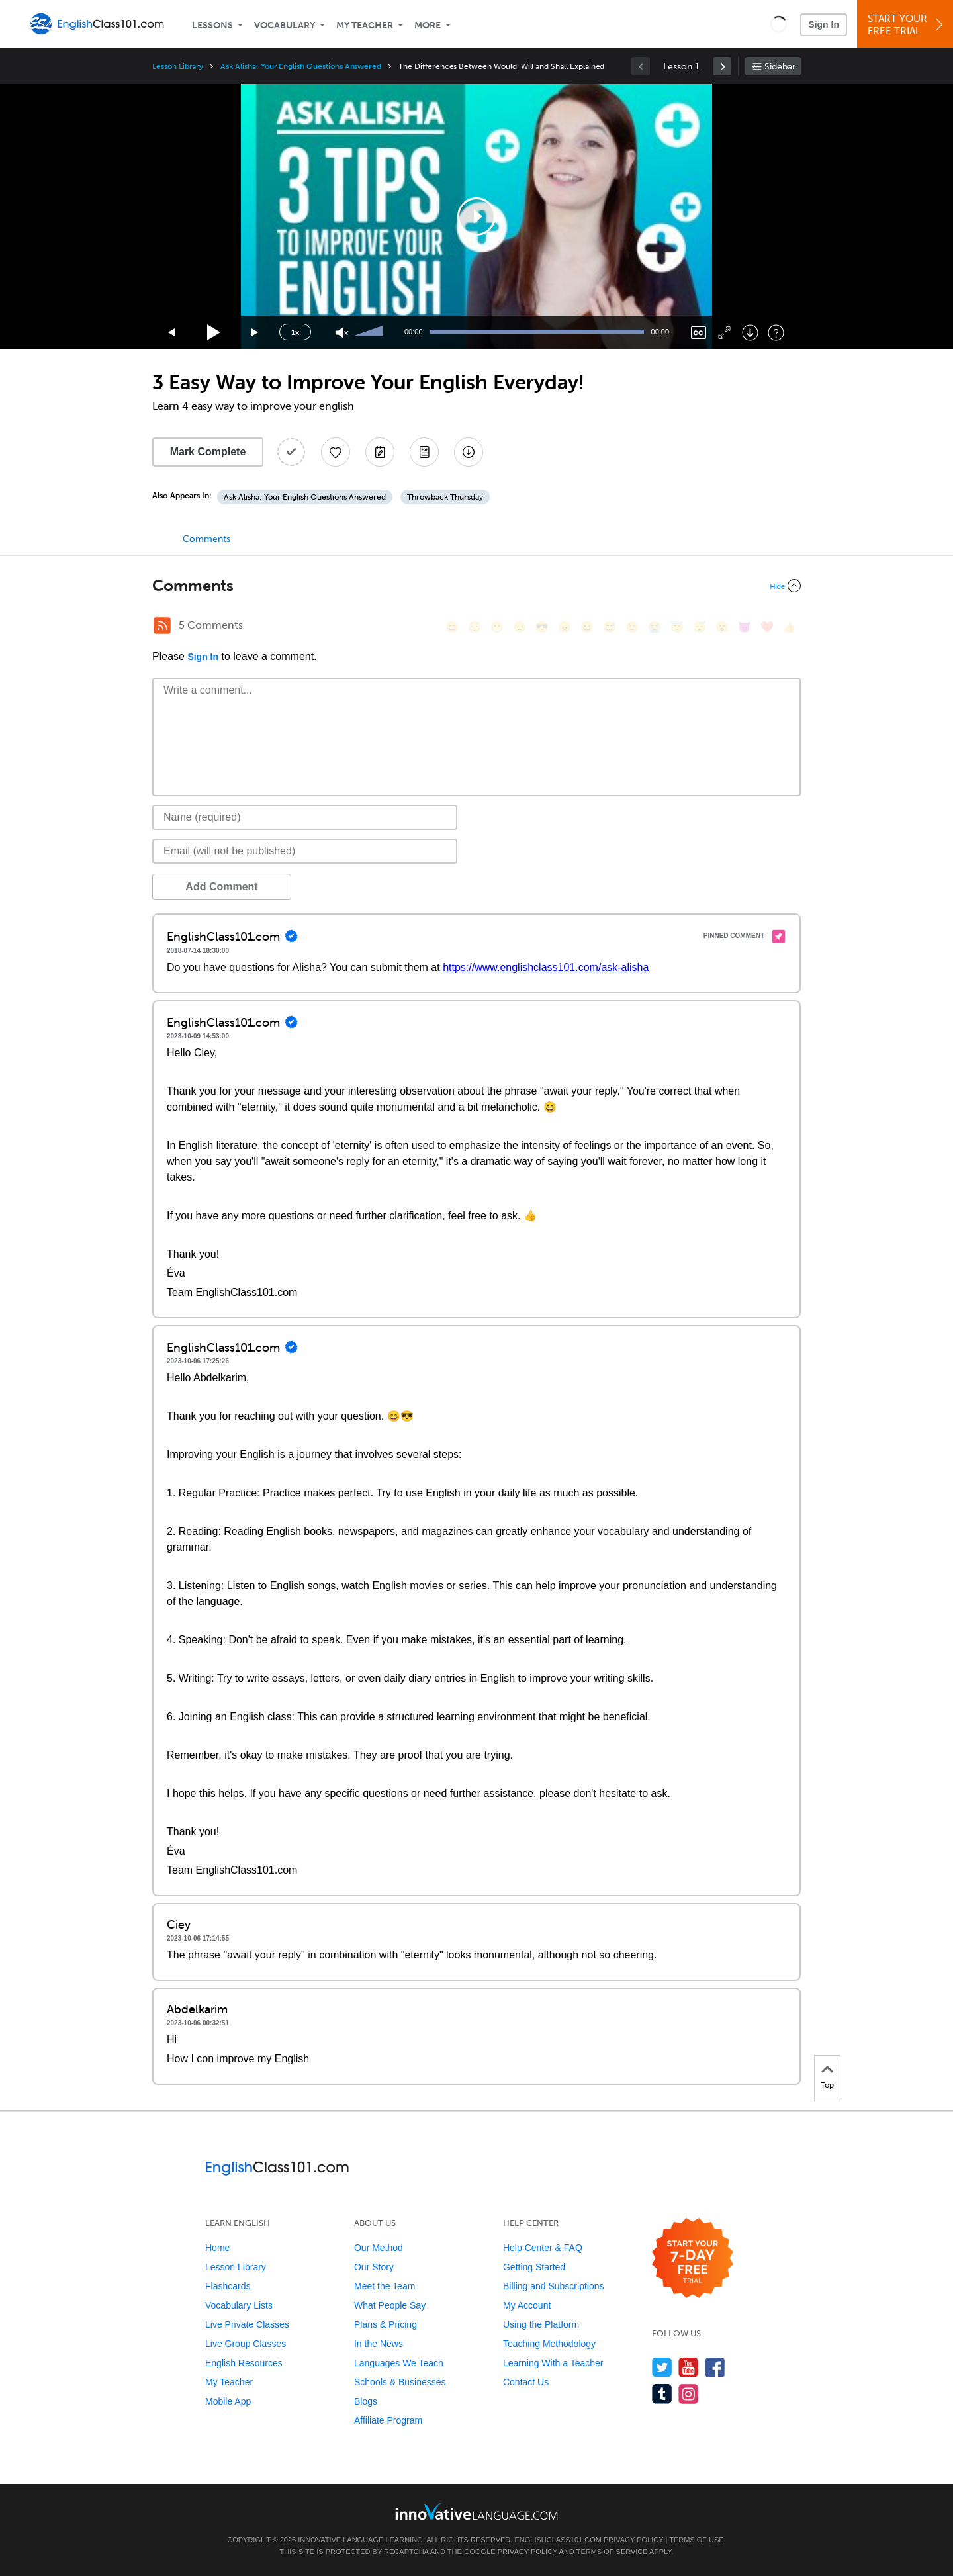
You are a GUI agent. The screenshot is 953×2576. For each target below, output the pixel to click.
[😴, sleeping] (699, 627)
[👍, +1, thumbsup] (789, 627)
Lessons (212, 25)
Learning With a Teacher (553, 2363)
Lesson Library (177, 66)
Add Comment (221, 886)
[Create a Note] (379, 452)
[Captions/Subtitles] (698, 332)
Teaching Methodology (549, 2343)
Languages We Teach (398, 2363)
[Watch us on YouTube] (688, 2367)
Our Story (374, 2267)
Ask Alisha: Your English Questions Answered (300, 66)
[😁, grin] (497, 627)
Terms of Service (612, 2551)
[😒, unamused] (519, 627)
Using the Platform (541, 2324)
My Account (527, 2305)
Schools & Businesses (400, 2382)
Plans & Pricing (385, 2324)
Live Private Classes (247, 2324)
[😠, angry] (564, 627)
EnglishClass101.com (557, 2540)
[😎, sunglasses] (542, 627)
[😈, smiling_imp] (744, 627)
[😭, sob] (654, 627)
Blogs (365, 2401)
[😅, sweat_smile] (609, 627)
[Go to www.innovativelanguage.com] (476, 2511)
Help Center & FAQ (542, 2247)
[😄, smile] (452, 627)
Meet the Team (384, 2286)
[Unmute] (342, 332)
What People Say (390, 2305)
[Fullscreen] (724, 332)
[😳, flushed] (474, 627)
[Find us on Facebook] (715, 2367)
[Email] (304, 851)
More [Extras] (427, 25)
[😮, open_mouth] (722, 627)
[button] (779, 24)
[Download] (750, 332)
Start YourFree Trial (907, 25)
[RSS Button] (162, 625)
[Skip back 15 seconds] (172, 332)
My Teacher (364, 25)
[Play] (214, 332)
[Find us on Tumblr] (662, 2393)
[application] (476, 216)
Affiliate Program (388, 2420)
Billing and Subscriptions (553, 2286)
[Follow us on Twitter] (662, 2367)
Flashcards (227, 2286)
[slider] (369, 332)
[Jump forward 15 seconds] (255, 332)
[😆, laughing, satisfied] (587, 627)
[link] (722, 66)
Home (217, 2247)
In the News (378, 2343)
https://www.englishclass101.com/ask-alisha (546, 967)
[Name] (304, 817)
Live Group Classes (245, 2343)
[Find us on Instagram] (688, 2393)
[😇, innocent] (677, 627)
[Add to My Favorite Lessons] (335, 452)
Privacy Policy (633, 2540)
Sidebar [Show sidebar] (779, 66)
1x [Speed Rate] (295, 332)
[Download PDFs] (424, 452)
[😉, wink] (632, 627)
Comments (206, 539)
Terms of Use (696, 2540)
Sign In (823, 24)
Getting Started (534, 2267)
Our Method (378, 2247)
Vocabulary (284, 25)
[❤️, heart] (767, 627)
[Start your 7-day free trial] (692, 2258)
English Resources (244, 2363)
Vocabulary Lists (239, 2305)
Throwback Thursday (445, 497)
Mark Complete (208, 451)
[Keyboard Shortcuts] (776, 332)
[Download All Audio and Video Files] (468, 452)
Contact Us (526, 2382)
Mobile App (228, 2401)
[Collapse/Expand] (476, 586)
